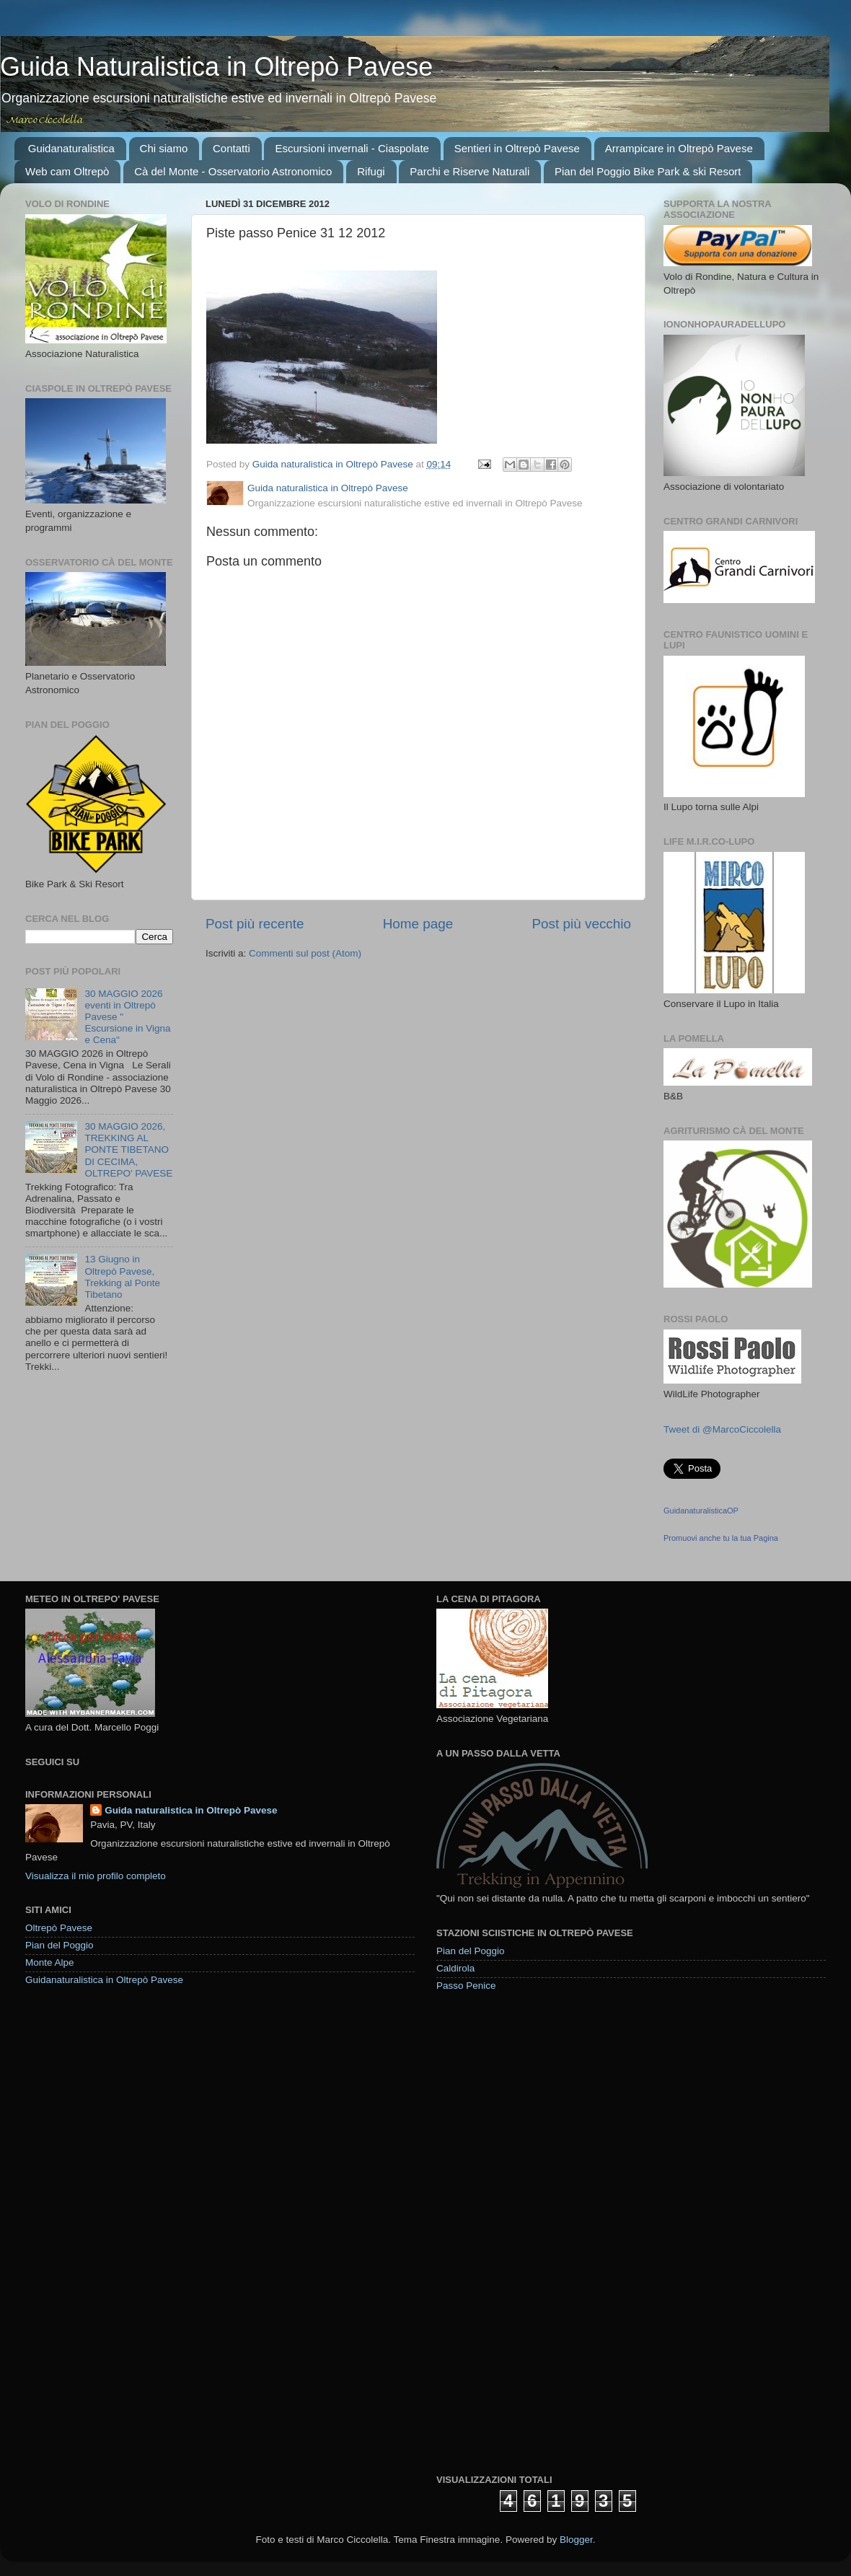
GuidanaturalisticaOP (700, 1510)
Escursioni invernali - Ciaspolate (351, 148)
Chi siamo (164, 148)
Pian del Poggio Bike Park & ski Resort (648, 171)
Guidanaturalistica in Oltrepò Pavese (104, 1979)
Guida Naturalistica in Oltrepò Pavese (216, 67)
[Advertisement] (489, 2231)
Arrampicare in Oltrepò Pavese (679, 148)
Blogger (576, 2539)
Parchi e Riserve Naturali (469, 171)
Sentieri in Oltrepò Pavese (517, 148)
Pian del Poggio (59, 1945)
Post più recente (255, 923)
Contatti (231, 148)
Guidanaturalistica (71, 148)
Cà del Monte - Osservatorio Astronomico (233, 171)
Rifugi (370, 171)
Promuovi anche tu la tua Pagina (720, 1538)
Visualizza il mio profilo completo (95, 1876)
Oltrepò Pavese (58, 1927)
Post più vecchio (581, 923)
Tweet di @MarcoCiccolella (722, 1429)
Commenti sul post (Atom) (305, 953)
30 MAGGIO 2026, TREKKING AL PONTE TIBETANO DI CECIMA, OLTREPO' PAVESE (128, 1150)
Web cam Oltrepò (67, 171)
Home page (418, 923)
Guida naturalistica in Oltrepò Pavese (191, 1810)
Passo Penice (466, 1985)
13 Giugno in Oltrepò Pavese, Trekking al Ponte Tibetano (122, 1277)
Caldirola (455, 1968)
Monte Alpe (49, 1962)
